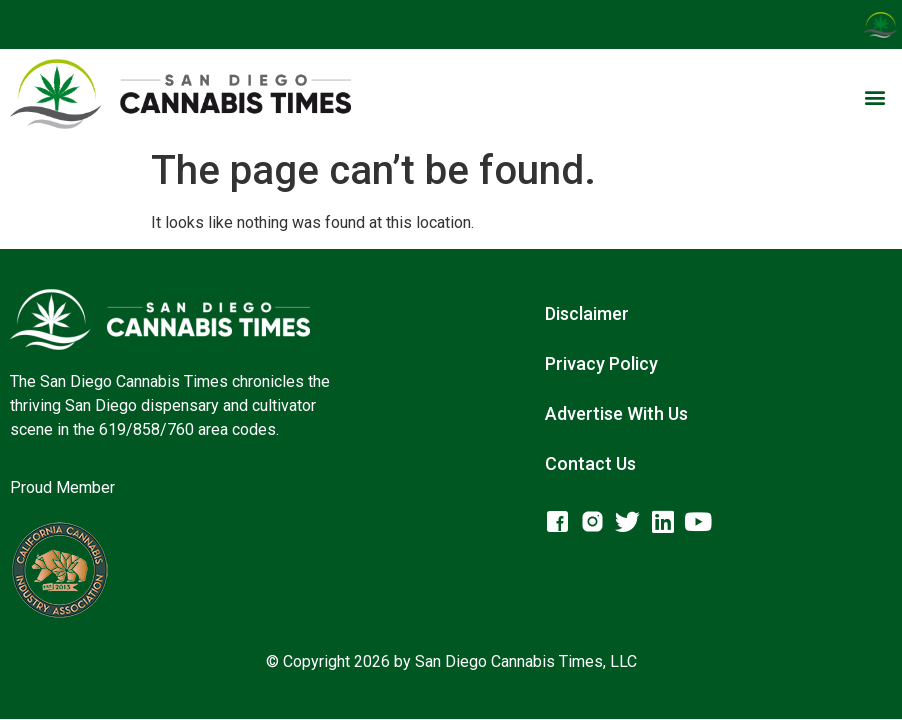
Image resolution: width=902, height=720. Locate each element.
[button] (875, 97)
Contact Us (590, 463)
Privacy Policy (601, 363)
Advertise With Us (616, 413)
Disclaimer (587, 313)
